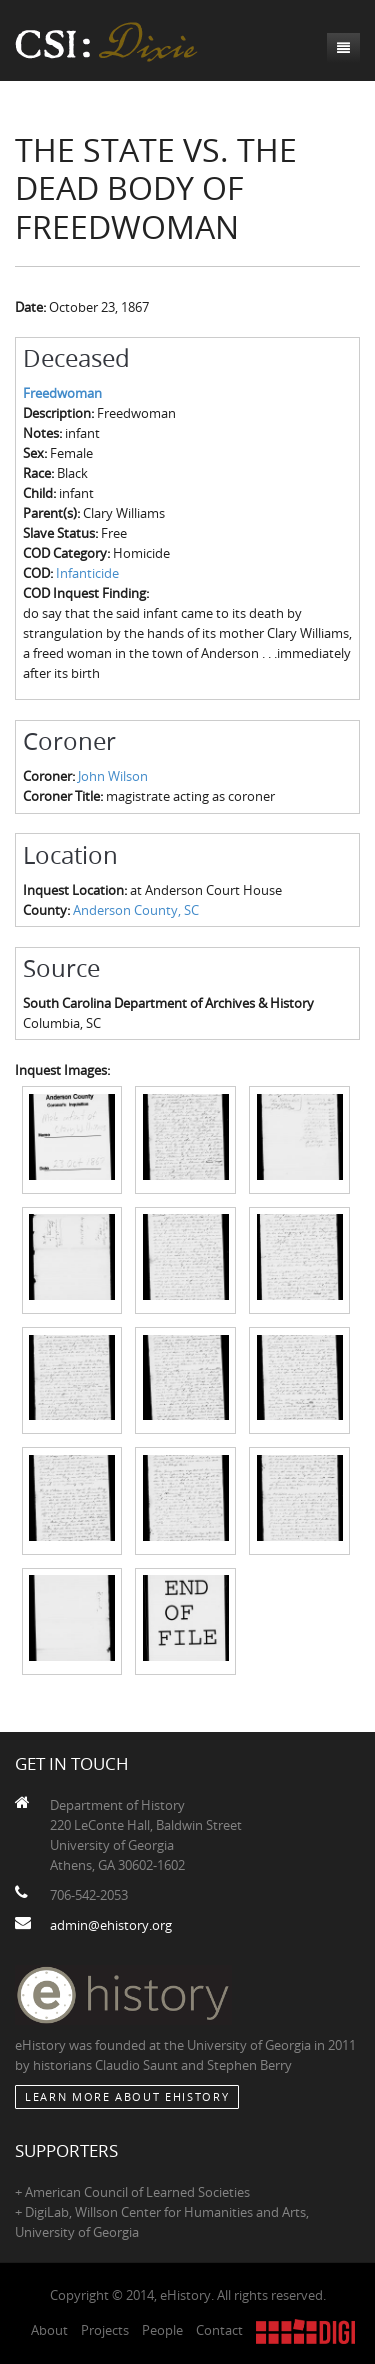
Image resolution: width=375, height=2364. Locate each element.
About (49, 2330)
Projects (105, 2330)
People (162, 2330)
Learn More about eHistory (127, 2096)
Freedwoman (62, 393)
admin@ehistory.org (111, 1925)
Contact (219, 2330)
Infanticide (87, 573)
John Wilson (113, 776)
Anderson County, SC (136, 910)
